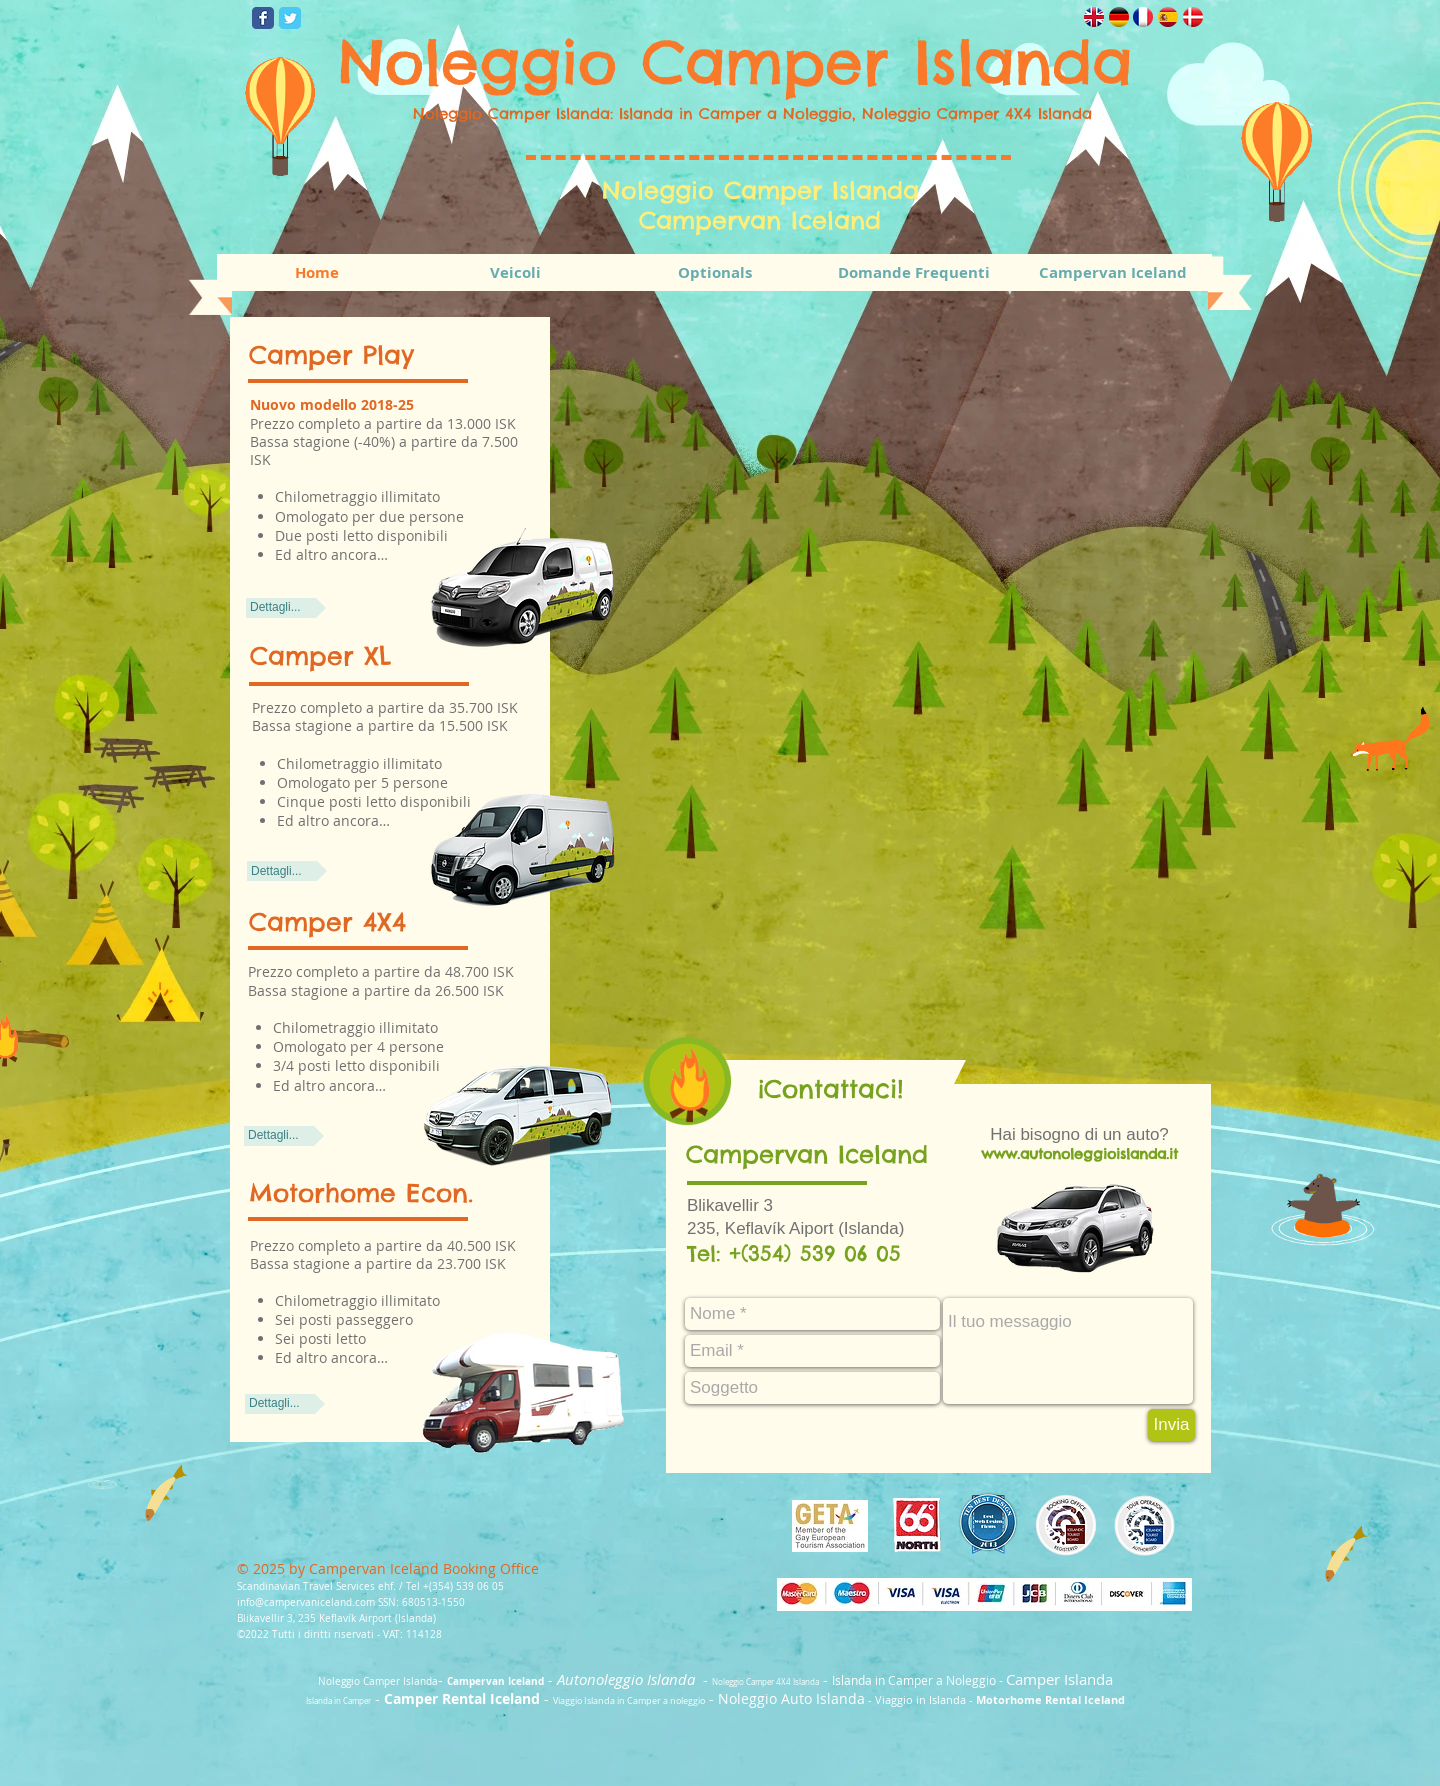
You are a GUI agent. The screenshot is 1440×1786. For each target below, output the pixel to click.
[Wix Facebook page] (263, 18)
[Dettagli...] (286, 608)
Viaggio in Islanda (920, 1699)
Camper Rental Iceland (462, 1698)
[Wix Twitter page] (290, 18)
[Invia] (1171, 1425)
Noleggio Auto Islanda (791, 1698)
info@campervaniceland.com (306, 1602)
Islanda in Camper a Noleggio (914, 1680)
